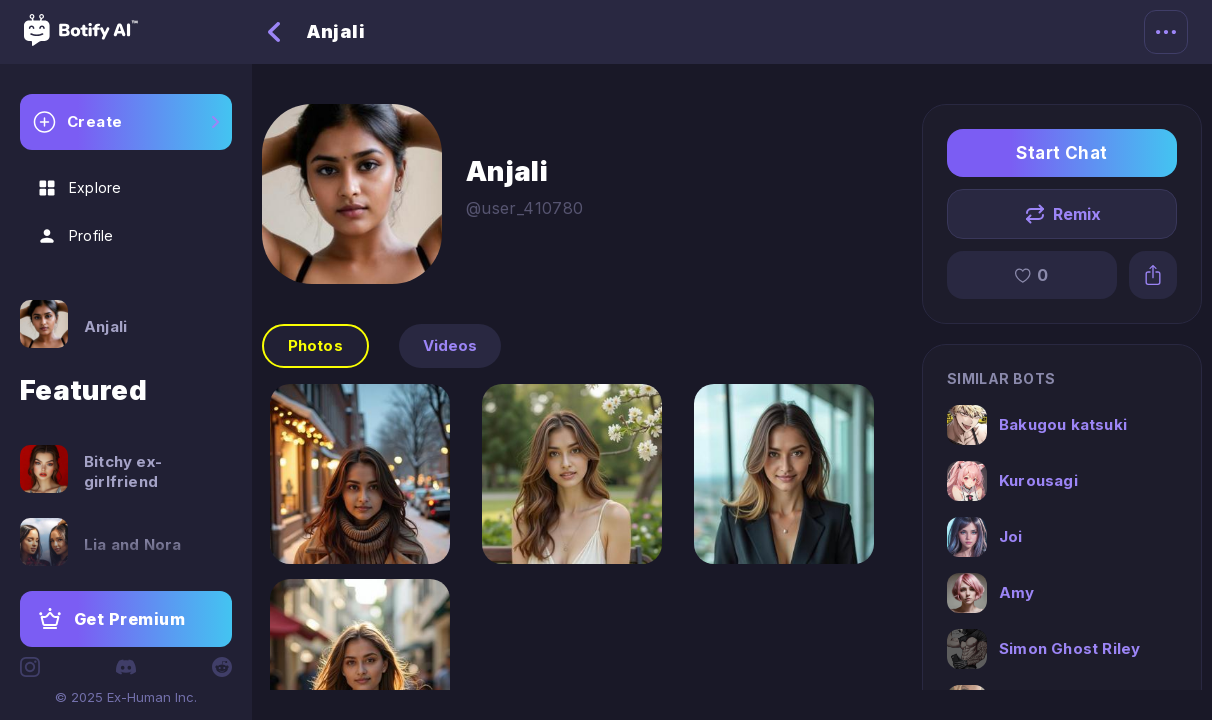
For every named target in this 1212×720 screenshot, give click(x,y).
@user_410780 (525, 208)
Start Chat (1062, 153)
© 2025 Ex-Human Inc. (126, 697)
